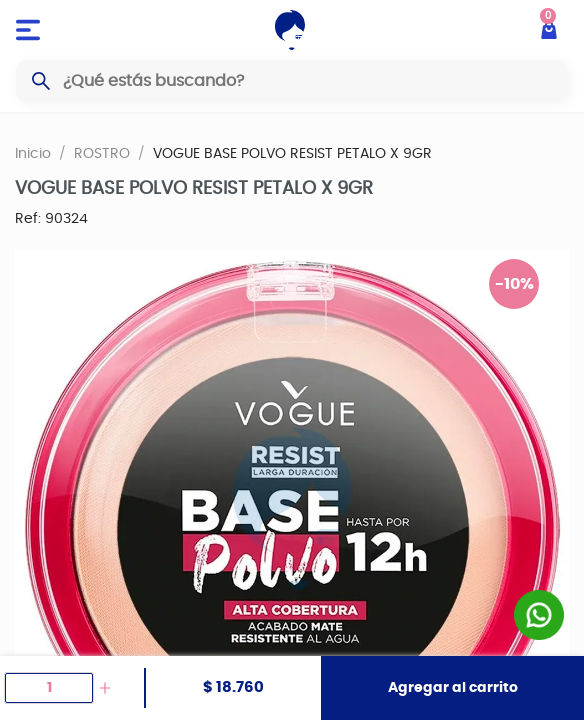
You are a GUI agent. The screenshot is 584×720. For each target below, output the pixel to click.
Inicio (33, 153)
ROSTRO (102, 153)
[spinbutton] (49, 688)
